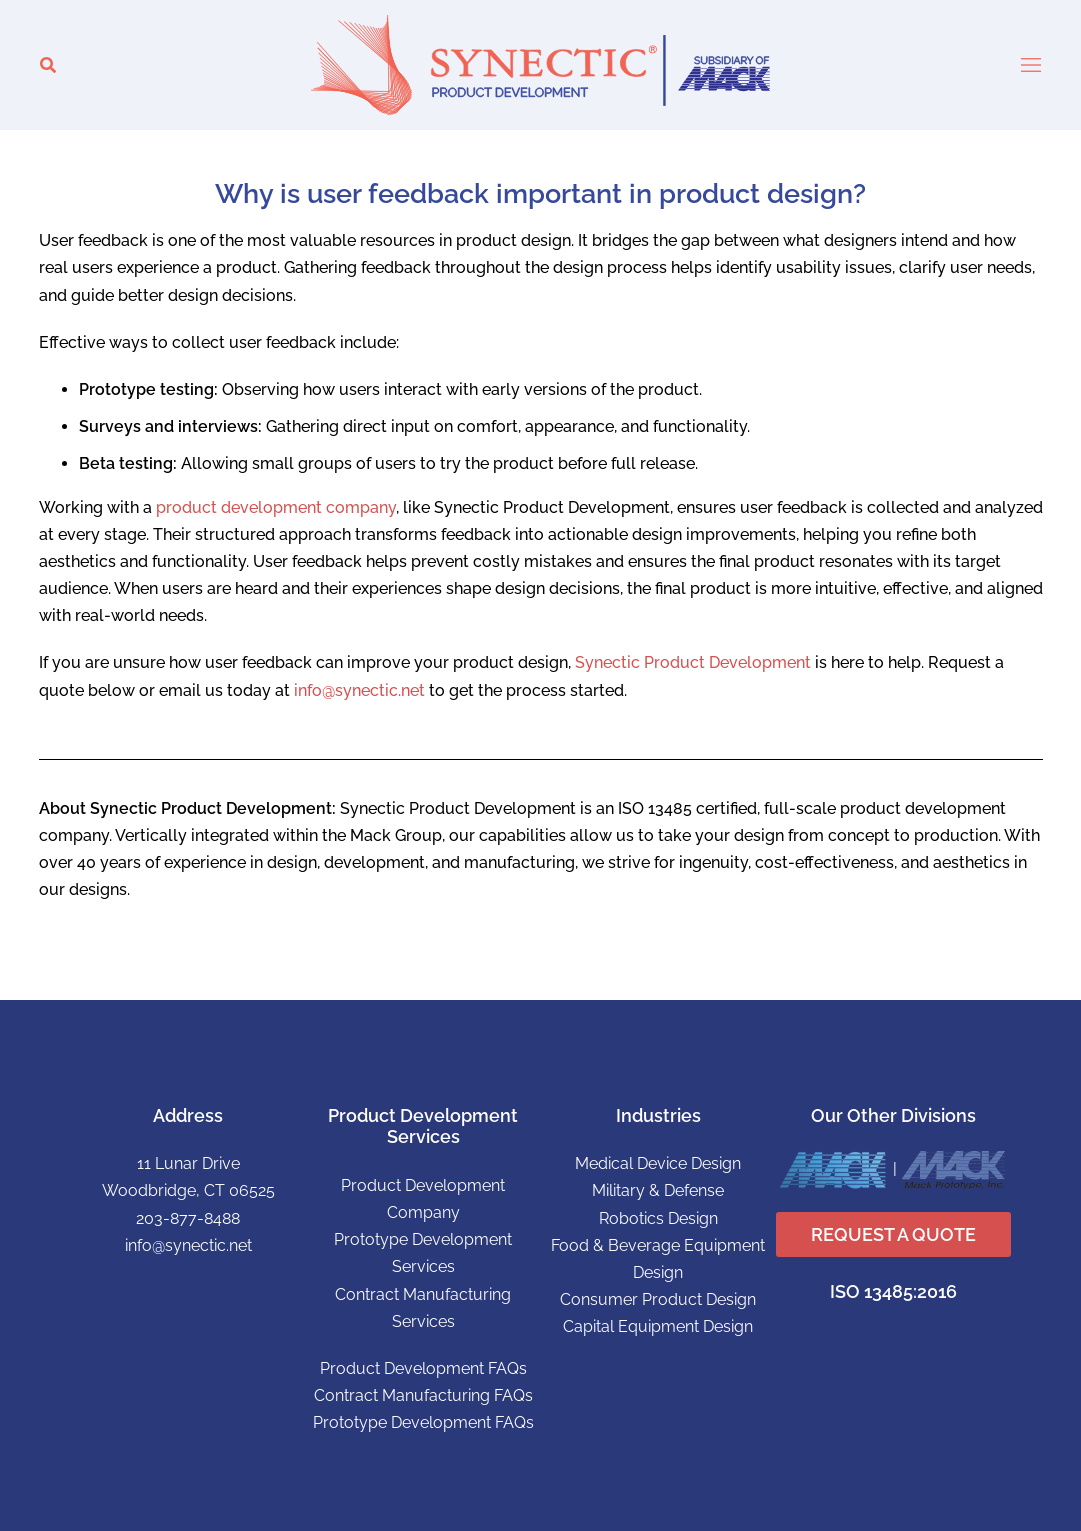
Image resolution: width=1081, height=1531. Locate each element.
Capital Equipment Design (658, 1326)
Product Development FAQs (423, 1368)
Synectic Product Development (693, 662)
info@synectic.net (359, 690)
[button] (48, 65)
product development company (276, 507)
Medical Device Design (658, 1163)
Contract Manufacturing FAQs (423, 1395)
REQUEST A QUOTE (893, 1234)
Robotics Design (658, 1218)
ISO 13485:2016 (893, 1291)
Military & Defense (658, 1190)
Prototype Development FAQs (423, 1422)
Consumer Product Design (658, 1299)
